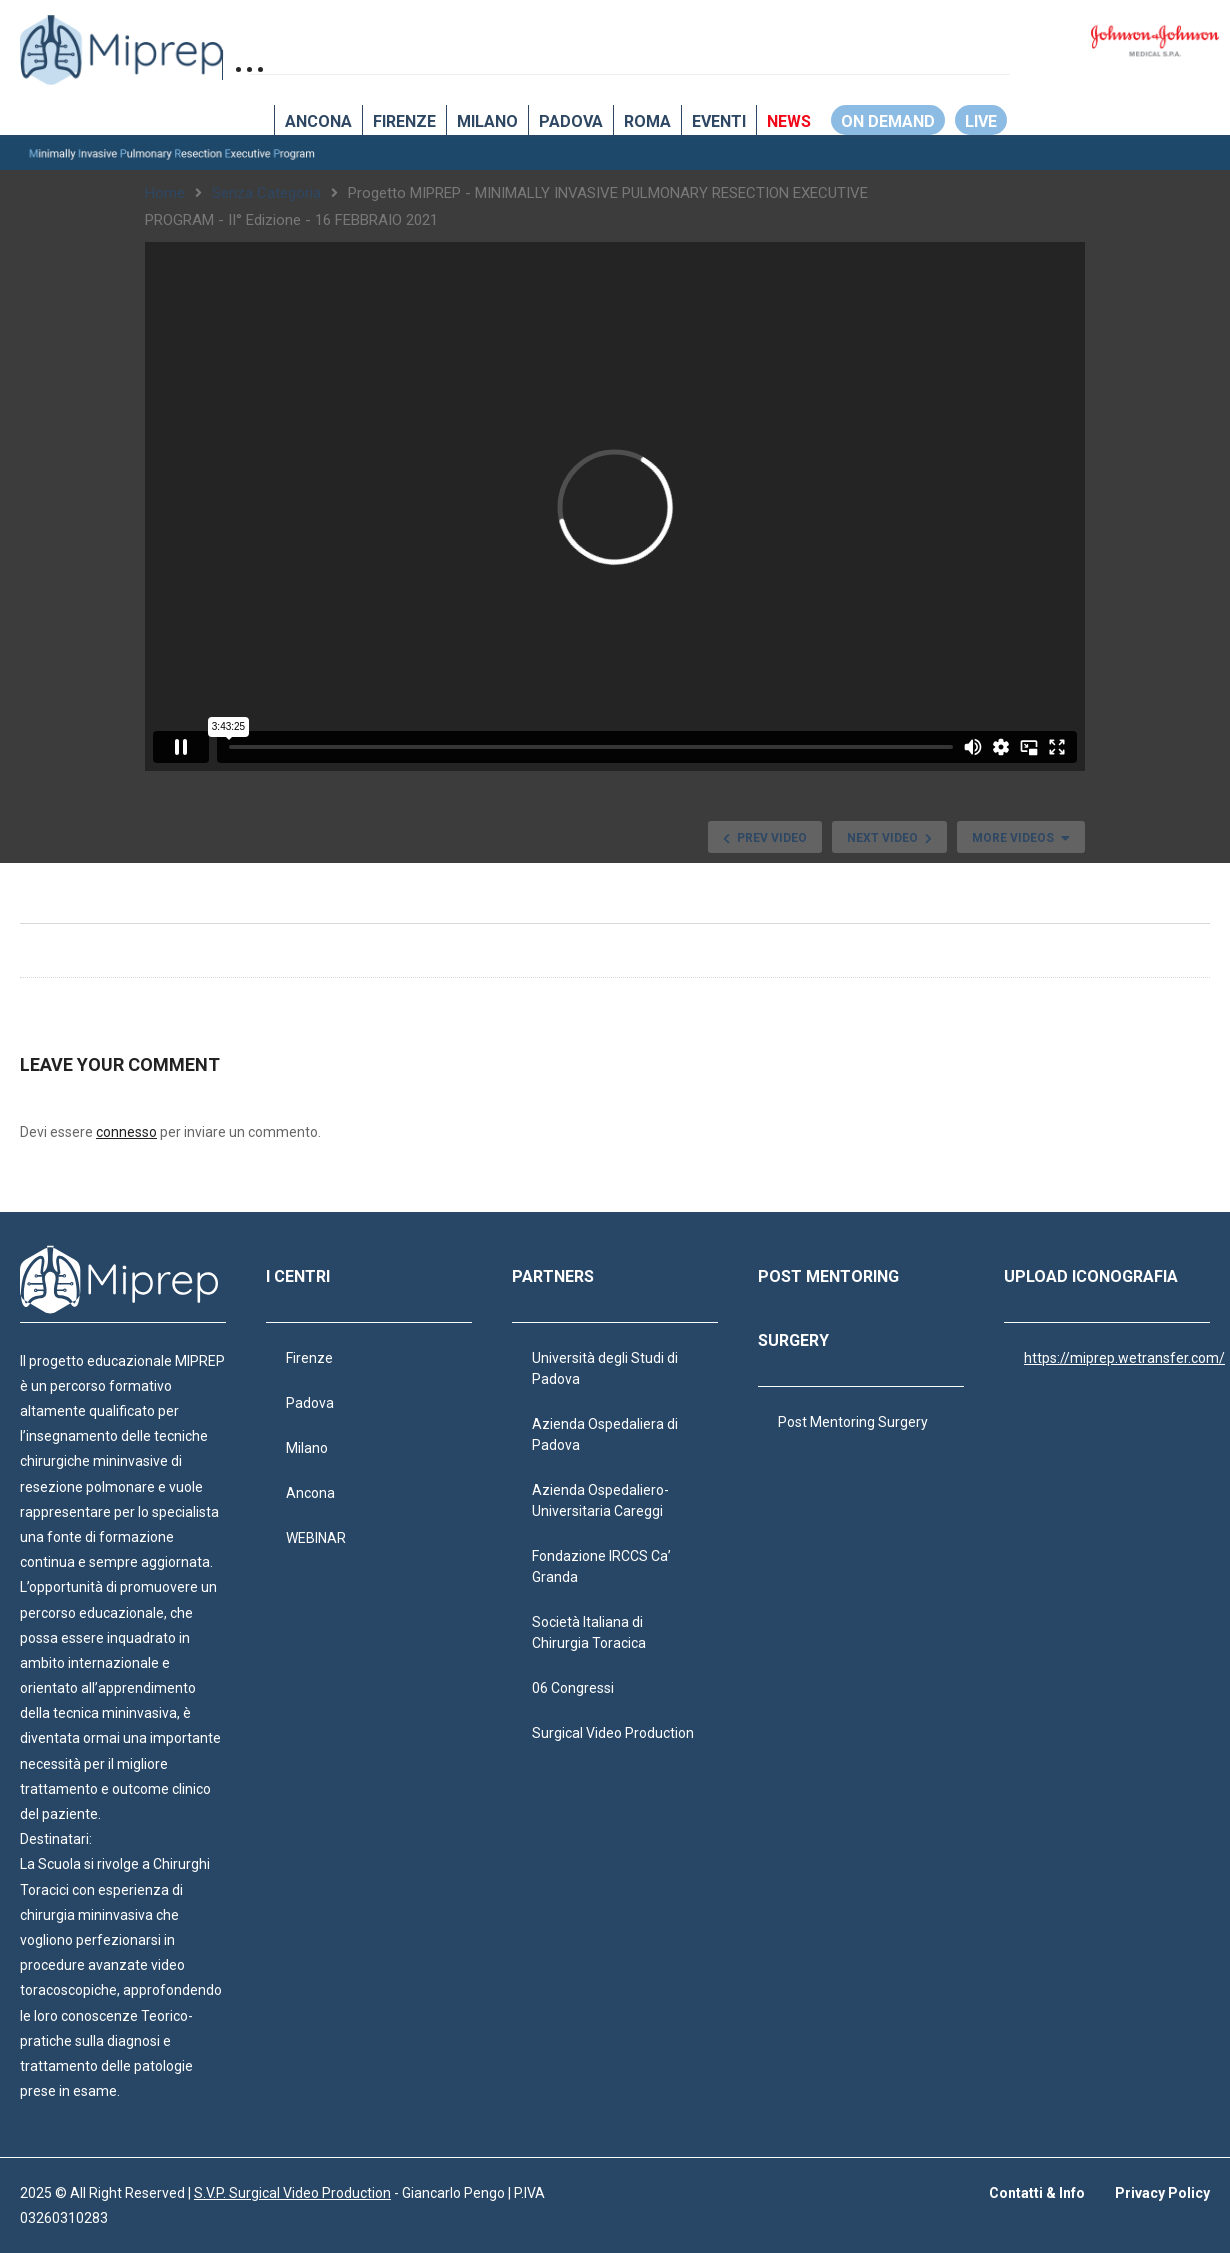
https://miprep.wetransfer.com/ (1124, 1358)
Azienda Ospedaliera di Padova (605, 1434)
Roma (647, 121)
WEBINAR (316, 1538)
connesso (126, 1132)
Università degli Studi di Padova (605, 1368)
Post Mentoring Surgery (853, 1422)
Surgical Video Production (613, 1733)
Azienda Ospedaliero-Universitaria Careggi (600, 1500)
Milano (487, 121)
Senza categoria (266, 193)
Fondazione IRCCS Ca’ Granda (601, 1566)
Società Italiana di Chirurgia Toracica (589, 1632)
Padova (571, 121)
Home (165, 193)
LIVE (981, 121)
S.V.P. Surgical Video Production (292, 2193)
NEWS (789, 121)
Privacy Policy (1162, 2193)
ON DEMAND (888, 121)
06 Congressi (573, 1688)
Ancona (318, 121)
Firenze (404, 121)
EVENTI (719, 121)
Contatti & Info (1037, 2193)
